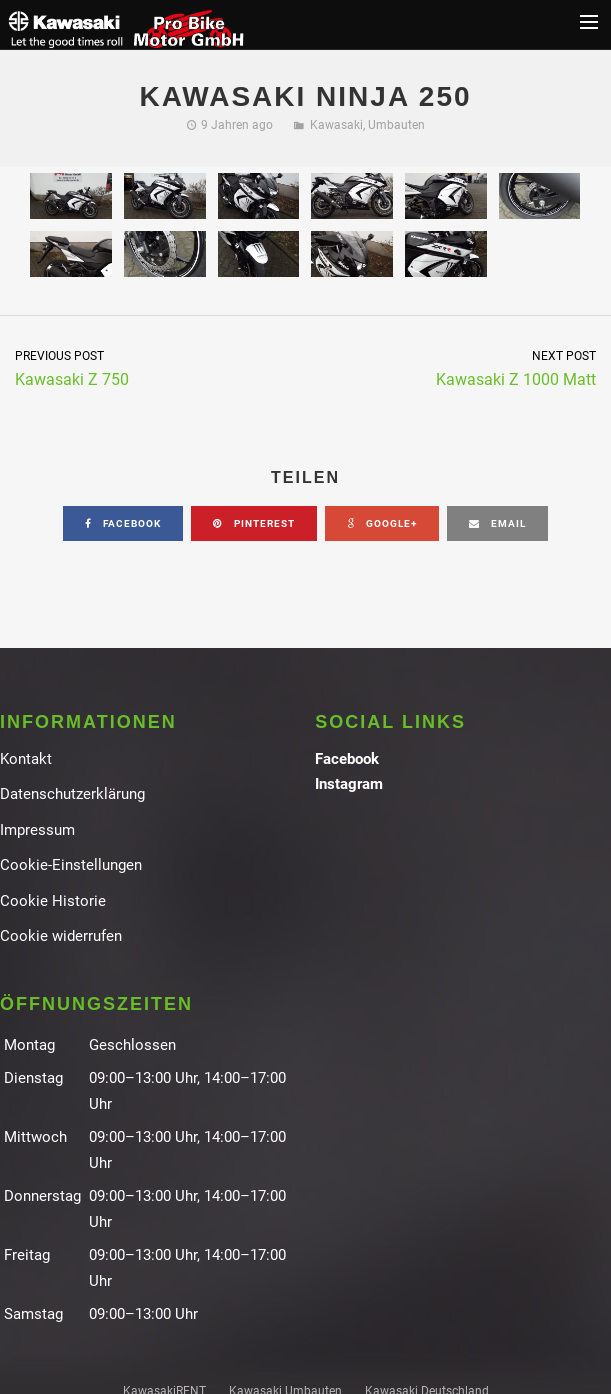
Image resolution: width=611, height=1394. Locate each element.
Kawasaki (336, 125)
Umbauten (396, 125)
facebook (123, 523)
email (497, 523)
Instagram (349, 784)
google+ (382, 523)
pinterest (254, 523)
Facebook (347, 759)
